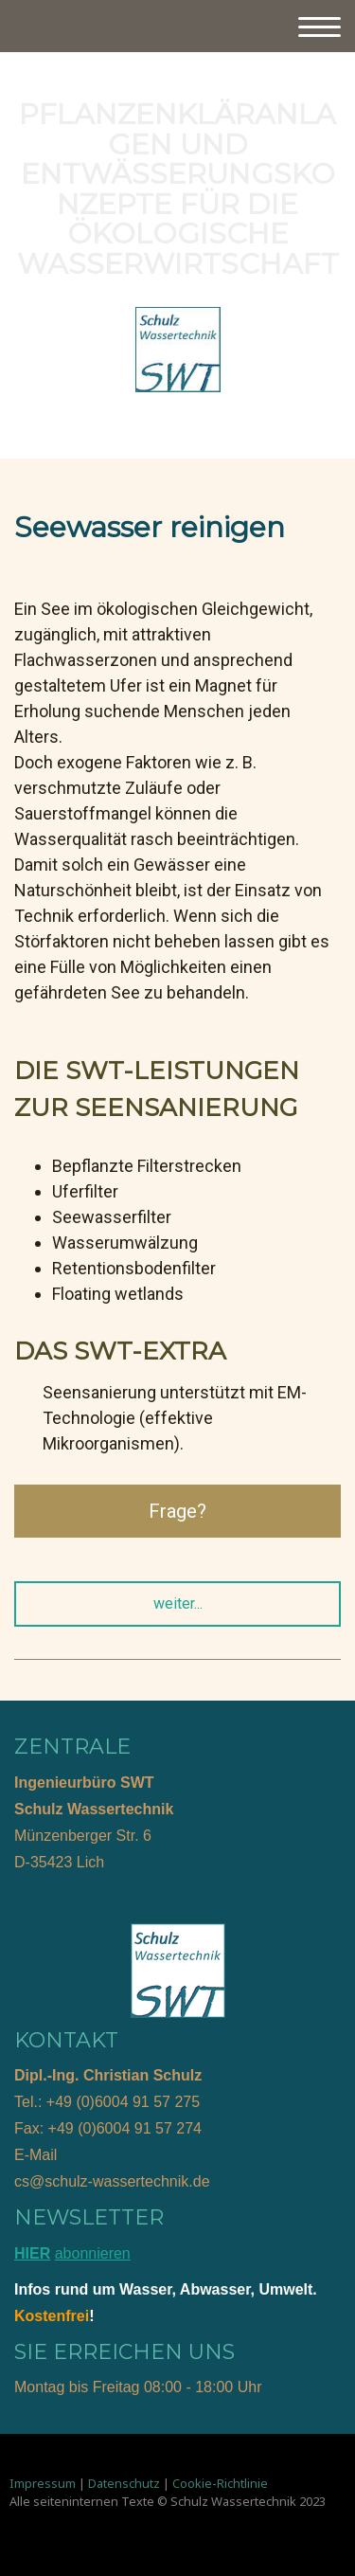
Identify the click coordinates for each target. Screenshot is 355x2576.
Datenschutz (124, 2483)
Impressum (42, 2483)
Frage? (177, 1511)
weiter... (178, 1603)
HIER (32, 2253)
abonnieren (93, 2253)
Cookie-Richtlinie (220, 2483)
